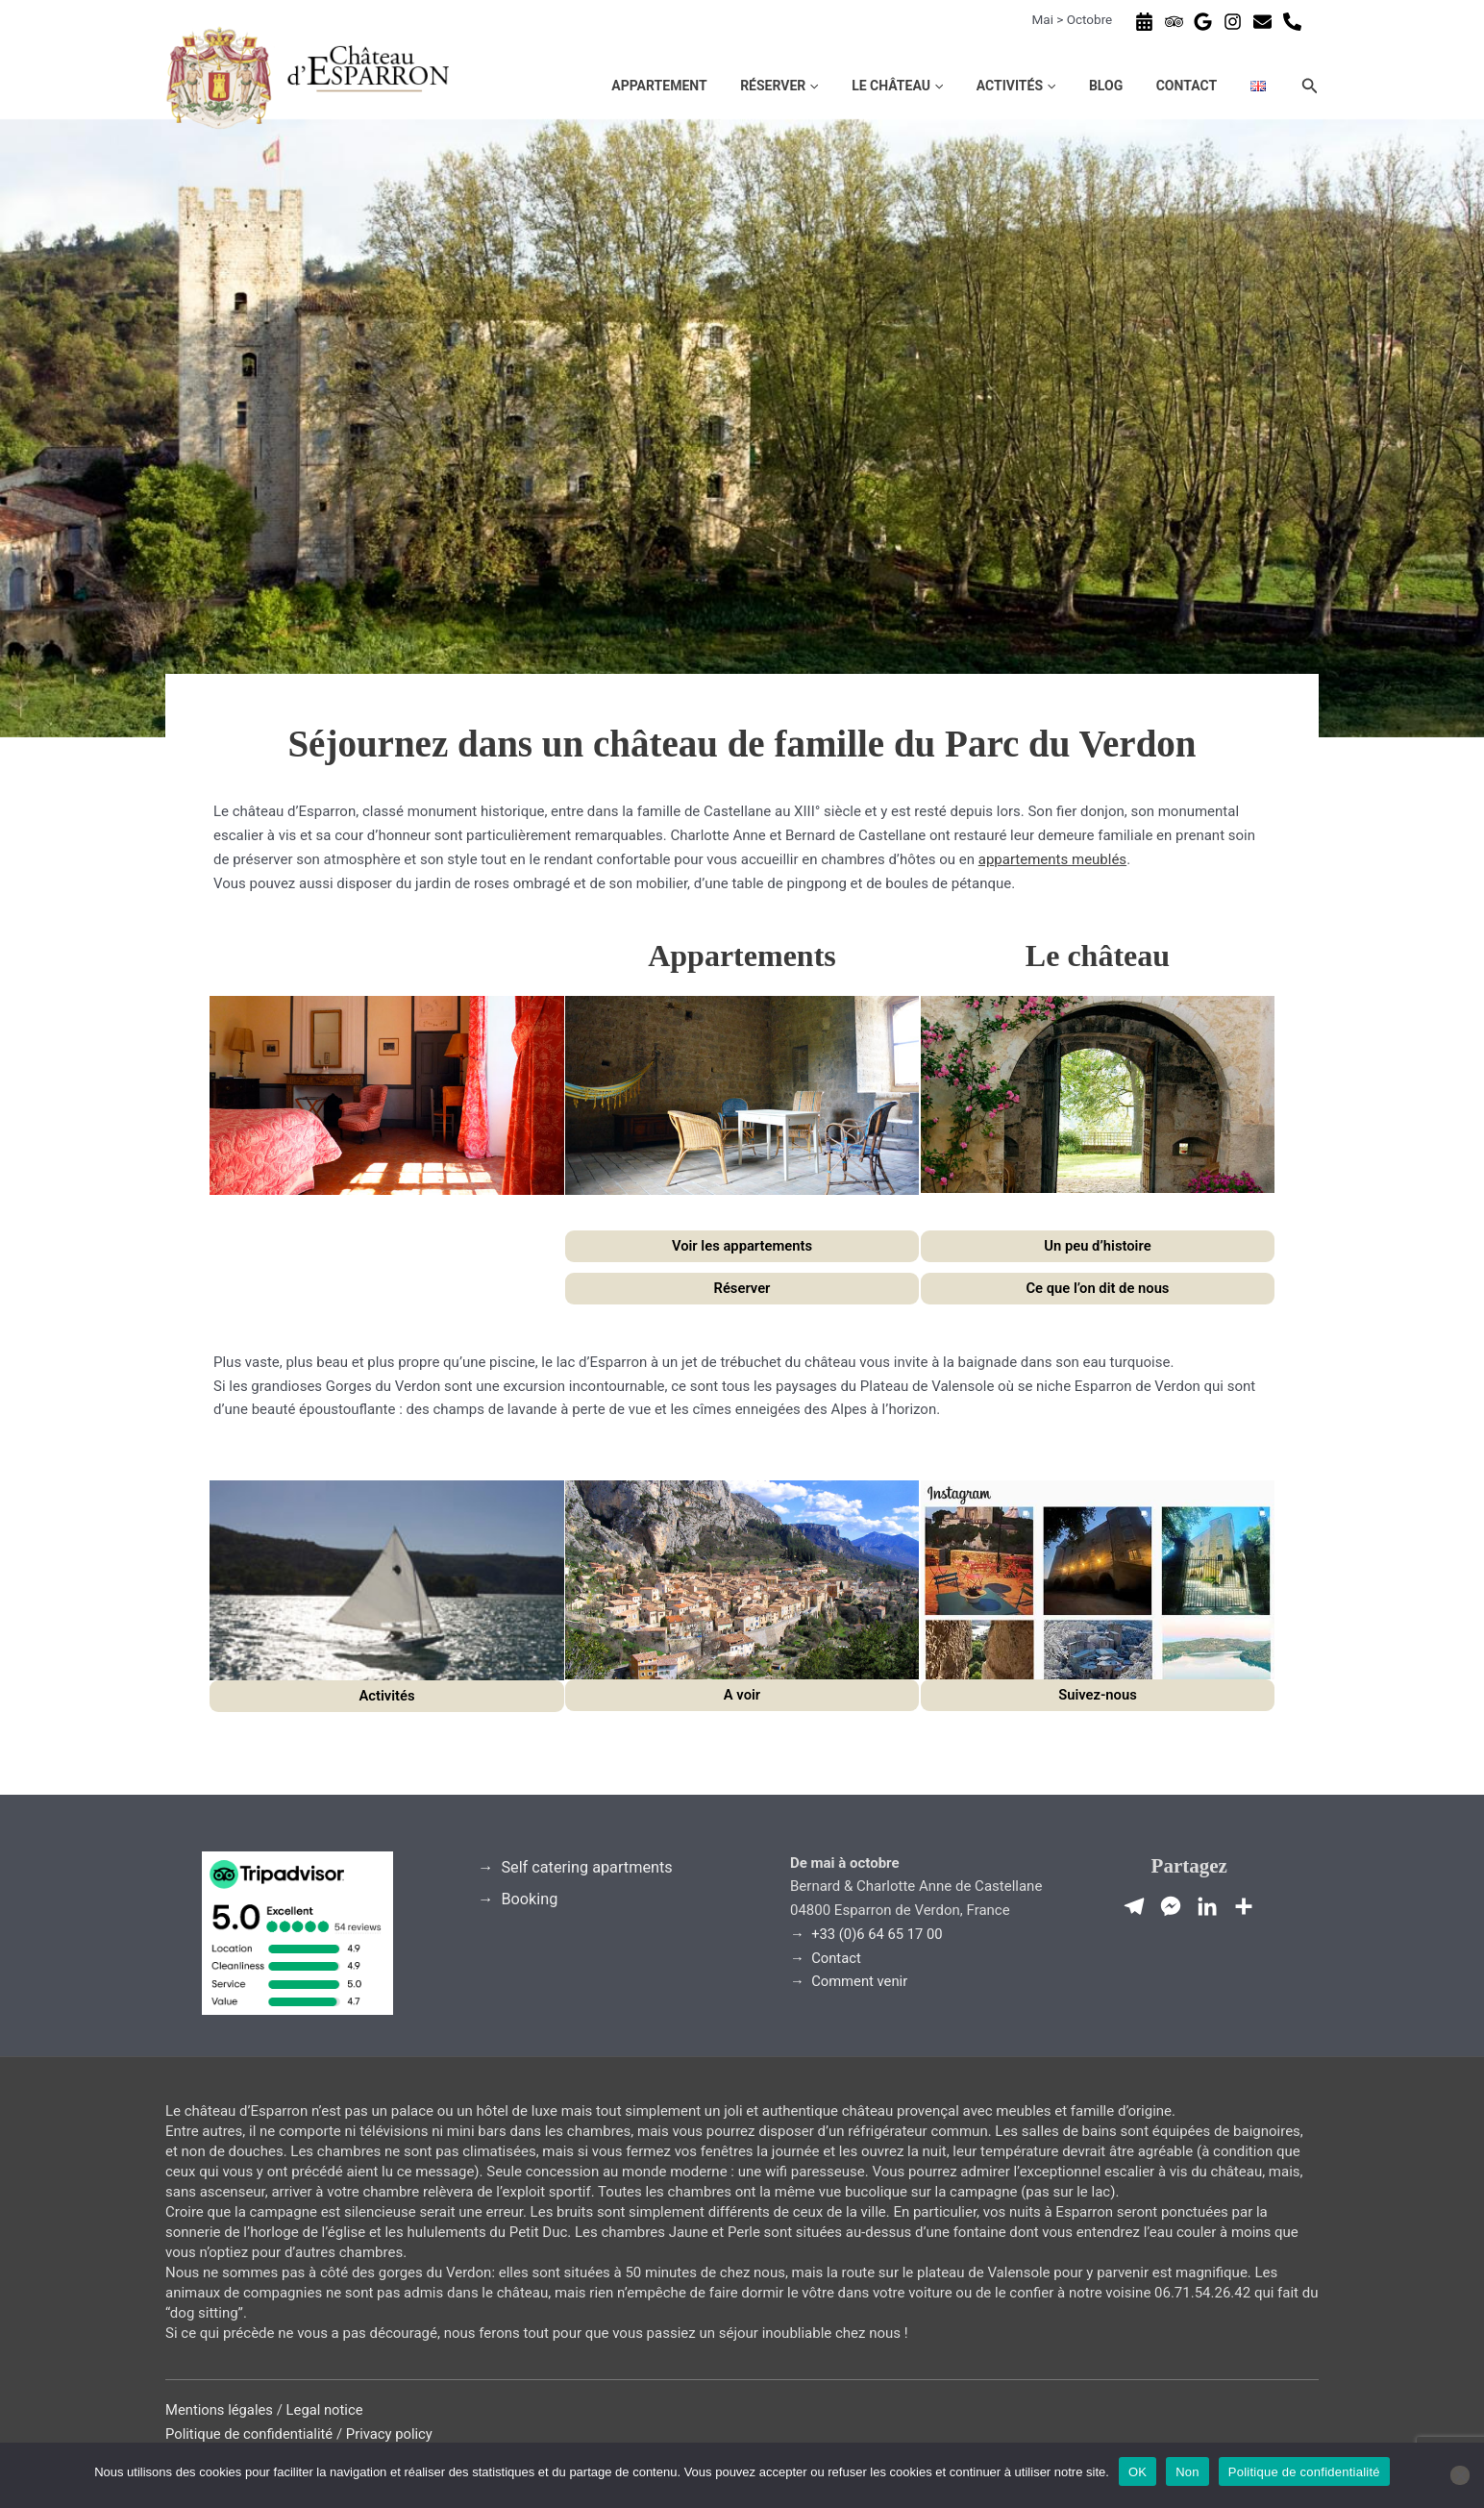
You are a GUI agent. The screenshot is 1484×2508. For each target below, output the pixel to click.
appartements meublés (1052, 859)
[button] (899, 85)
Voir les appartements (742, 1245)
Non (1187, 2472)
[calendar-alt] (1146, 21)
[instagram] (1235, 21)
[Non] (1460, 2475)
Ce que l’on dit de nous (1097, 1288)
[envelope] (1264, 21)
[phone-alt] (1294, 21)
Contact (1209, 85)
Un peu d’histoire (1097, 1245)
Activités (1072, 85)
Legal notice (326, 2410)
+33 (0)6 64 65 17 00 (879, 1934)
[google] (1205, 21)
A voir (742, 1695)
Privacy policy (392, 2434)
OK (1137, 2472)
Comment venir (861, 1981)
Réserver (867, 85)
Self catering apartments (589, 1867)
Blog (1145, 85)
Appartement (762, 85)
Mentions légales (220, 2410)
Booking (530, 1899)
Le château (968, 85)
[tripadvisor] (1176, 21)
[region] (742, 442)
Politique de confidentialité (250, 2434)
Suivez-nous (1097, 1695)
